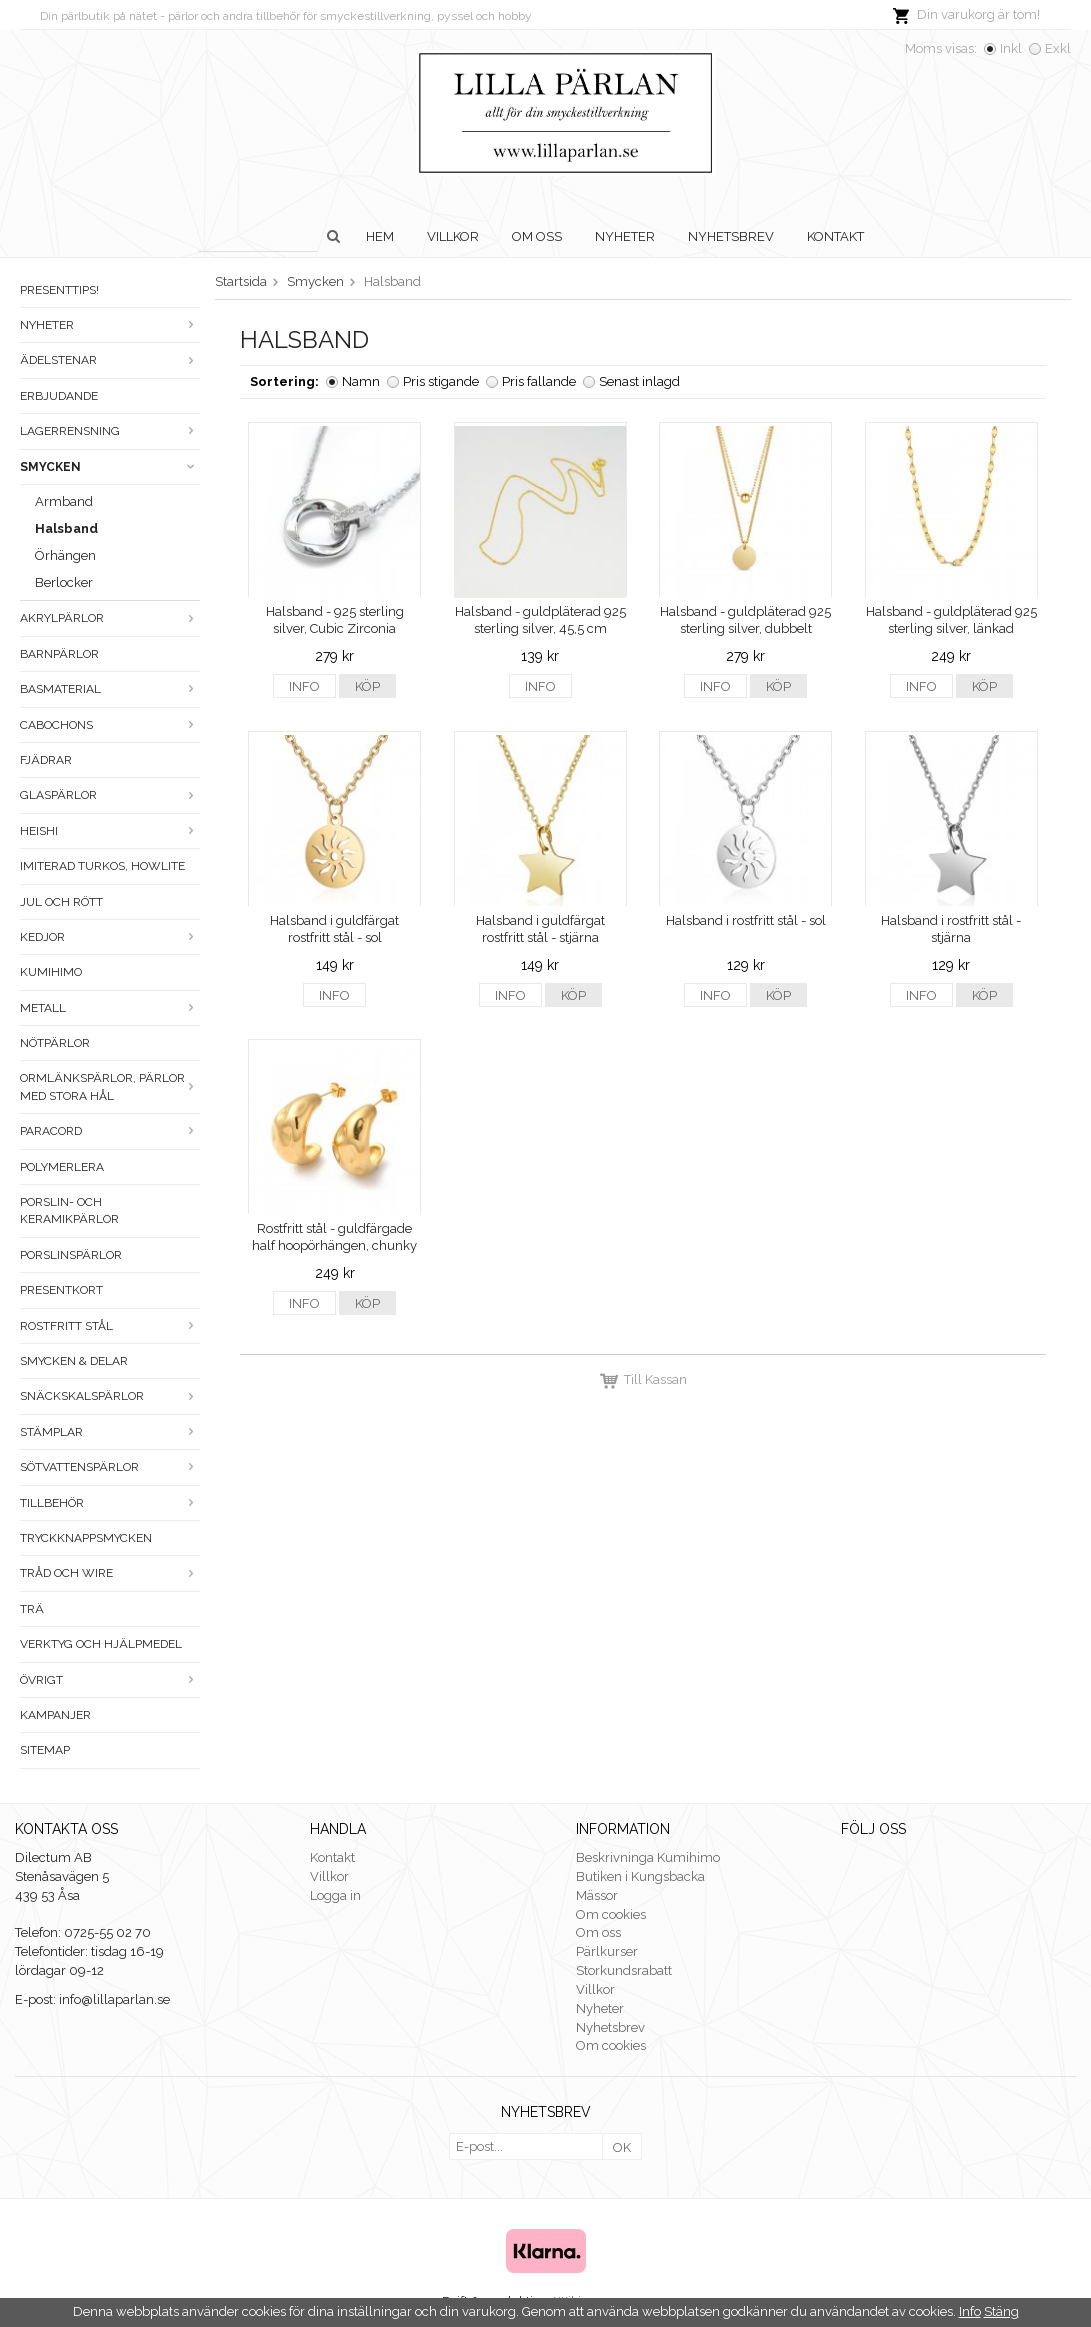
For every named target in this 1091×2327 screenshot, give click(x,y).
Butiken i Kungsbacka (640, 1876)
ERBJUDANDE (59, 396)
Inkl (1011, 48)
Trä (32, 1609)
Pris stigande (441, 381)
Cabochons (110, 725)
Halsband (66, 528)
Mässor (597, 1895)
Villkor (453, 236)
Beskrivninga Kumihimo (648, 1857)
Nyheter (625, 236)
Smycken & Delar (74, 1361)
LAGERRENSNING (110, 431)
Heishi (110, 831)
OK (622, 2147)
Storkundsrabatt (624, 1970)
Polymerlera (62, 1167)
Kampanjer (55, 1715)
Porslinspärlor (71, 1255)
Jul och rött (61, 902)
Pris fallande (539, 381)
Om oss (537, 236)
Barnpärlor (59, 654)
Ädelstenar (110, 360)
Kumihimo (51, 972)
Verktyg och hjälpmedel (101, 1644)
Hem (380, 236)
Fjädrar (46, 760)
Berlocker (64, 582)
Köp (367, 686)
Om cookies (611, 1914)
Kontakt (835, 236)
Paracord (110, 1131)
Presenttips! (59, 290)
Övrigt (110, 1680)
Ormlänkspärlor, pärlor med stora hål (110, 1086)
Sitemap (45, 1750)
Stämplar (110, 1432)
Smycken (110, 467)
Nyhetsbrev (731, 236)
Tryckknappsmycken (86, 1538)
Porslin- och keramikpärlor (69, 1210)
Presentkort (61, 1290)
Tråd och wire (110, 1573)
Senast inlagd (639, 381)
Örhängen (65, 555)
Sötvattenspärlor (110, 1467)
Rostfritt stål (110, 1326)
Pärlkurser (607, 1951)
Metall (110, 1008)
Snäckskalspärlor (110, 1396)
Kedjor (110, 937)
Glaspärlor (110, 795)
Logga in (335, 1895)
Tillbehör (110, 1503)
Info (304, 686)
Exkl (1058, 48)
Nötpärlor (55, 1043)
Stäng (1001, 2311)
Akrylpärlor (110, 618)
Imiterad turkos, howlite (102, 866)
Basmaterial (110, 689)
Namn (361, 381)
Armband (64, 501)
